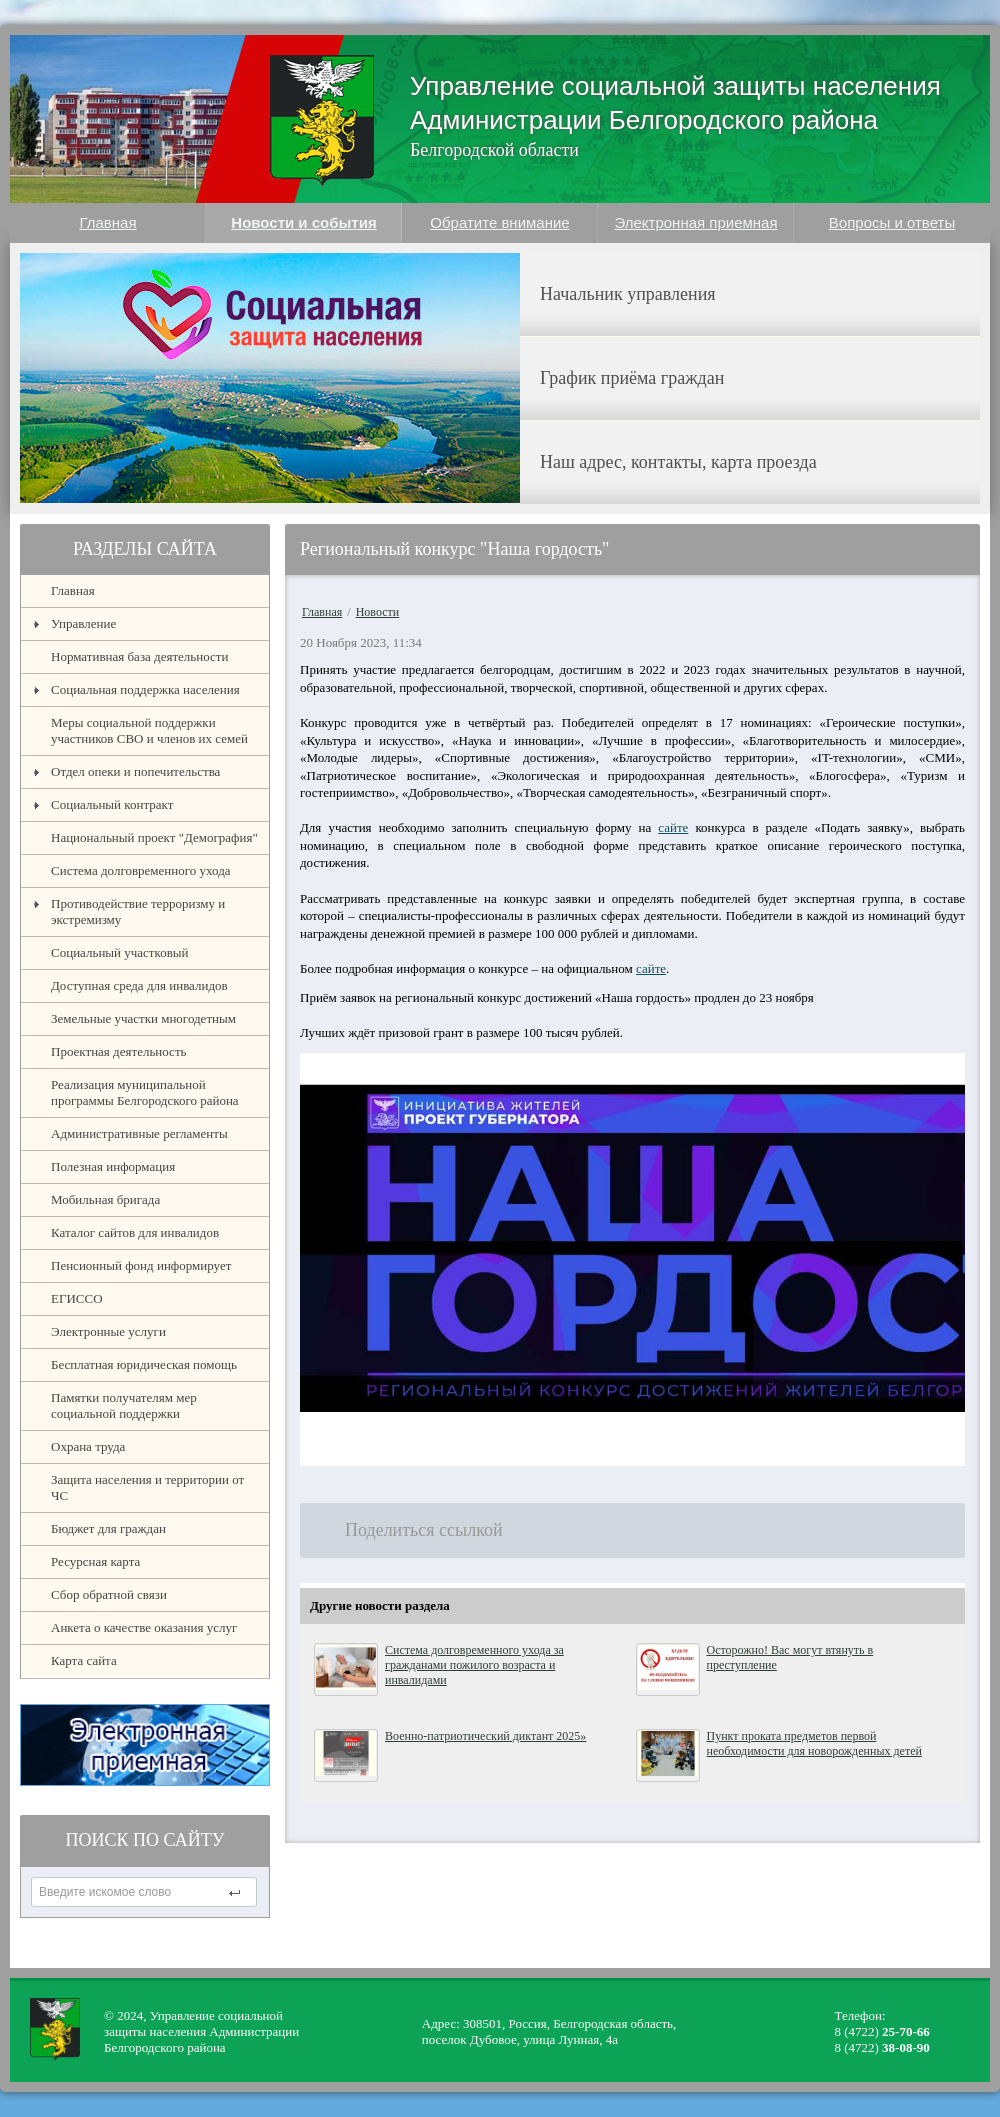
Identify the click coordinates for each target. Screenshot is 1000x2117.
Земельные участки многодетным (143, 1018)
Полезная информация (113, 1166)
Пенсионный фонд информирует (141, 1265)
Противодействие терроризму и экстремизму (138, 911)
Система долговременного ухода (141, 870)
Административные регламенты (139, 1133)
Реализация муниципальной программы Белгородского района (145, 1092)
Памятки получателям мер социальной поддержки (124, 1405)
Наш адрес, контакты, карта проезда (678, 462)
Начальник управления (628, 294)
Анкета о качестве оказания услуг (144, 1627)
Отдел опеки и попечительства (135, 771)
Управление (83, 623)
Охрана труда (88, 1446)
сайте (673, 827)
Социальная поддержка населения (145, 689)
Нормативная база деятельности (139, 656)
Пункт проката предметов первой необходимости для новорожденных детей (814, 1743)
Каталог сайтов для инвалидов (135, 1232)
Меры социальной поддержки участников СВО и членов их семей (149, 730)
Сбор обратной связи (109, 1594)
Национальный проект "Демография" (154, 837)
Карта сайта (84, 1660)
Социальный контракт (112, 804)
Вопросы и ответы (892, 222)
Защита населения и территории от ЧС (147, 1487)
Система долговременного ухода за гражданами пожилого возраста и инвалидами (474, 1665)
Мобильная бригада (105, 1199)
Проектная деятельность (119, 1051)
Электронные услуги (108, 1331)
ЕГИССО (77, 1298)
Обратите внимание (499, 222)
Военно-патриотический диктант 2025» (485, 1736)
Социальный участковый (120, 952)
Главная (107, 222)
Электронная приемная (695, 222)
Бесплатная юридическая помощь (144, 1364)
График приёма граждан (632, 378)
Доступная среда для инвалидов (139, 985)
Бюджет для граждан (108, 1528)
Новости (378, 612)
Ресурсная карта (95, 1561)
